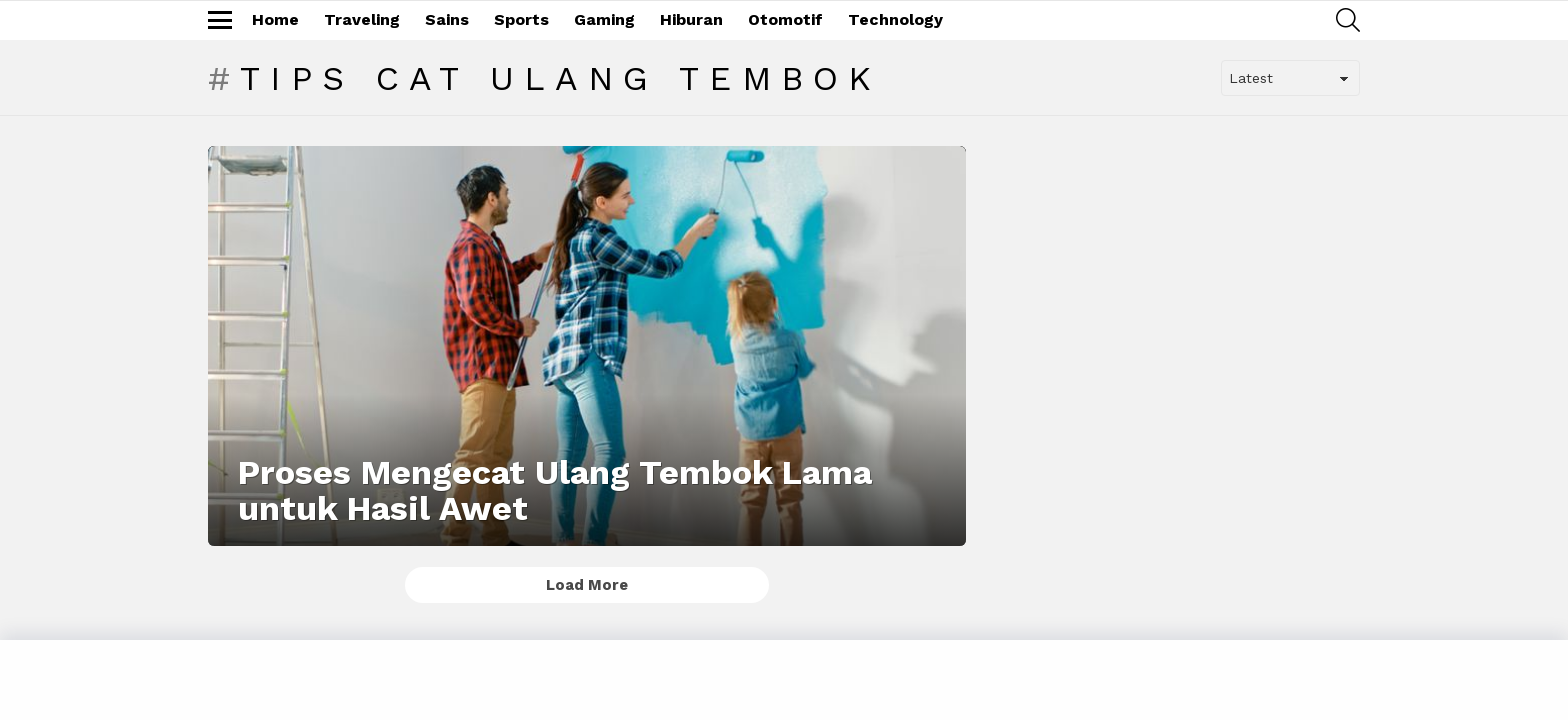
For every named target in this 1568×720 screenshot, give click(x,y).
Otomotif (785, 19)
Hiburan (691, 19)
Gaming (604, 19)
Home (275, 19)
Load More (587, 585)
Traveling (362, 19)
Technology (895, 19)
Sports (521, 19)
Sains (447, 19)
